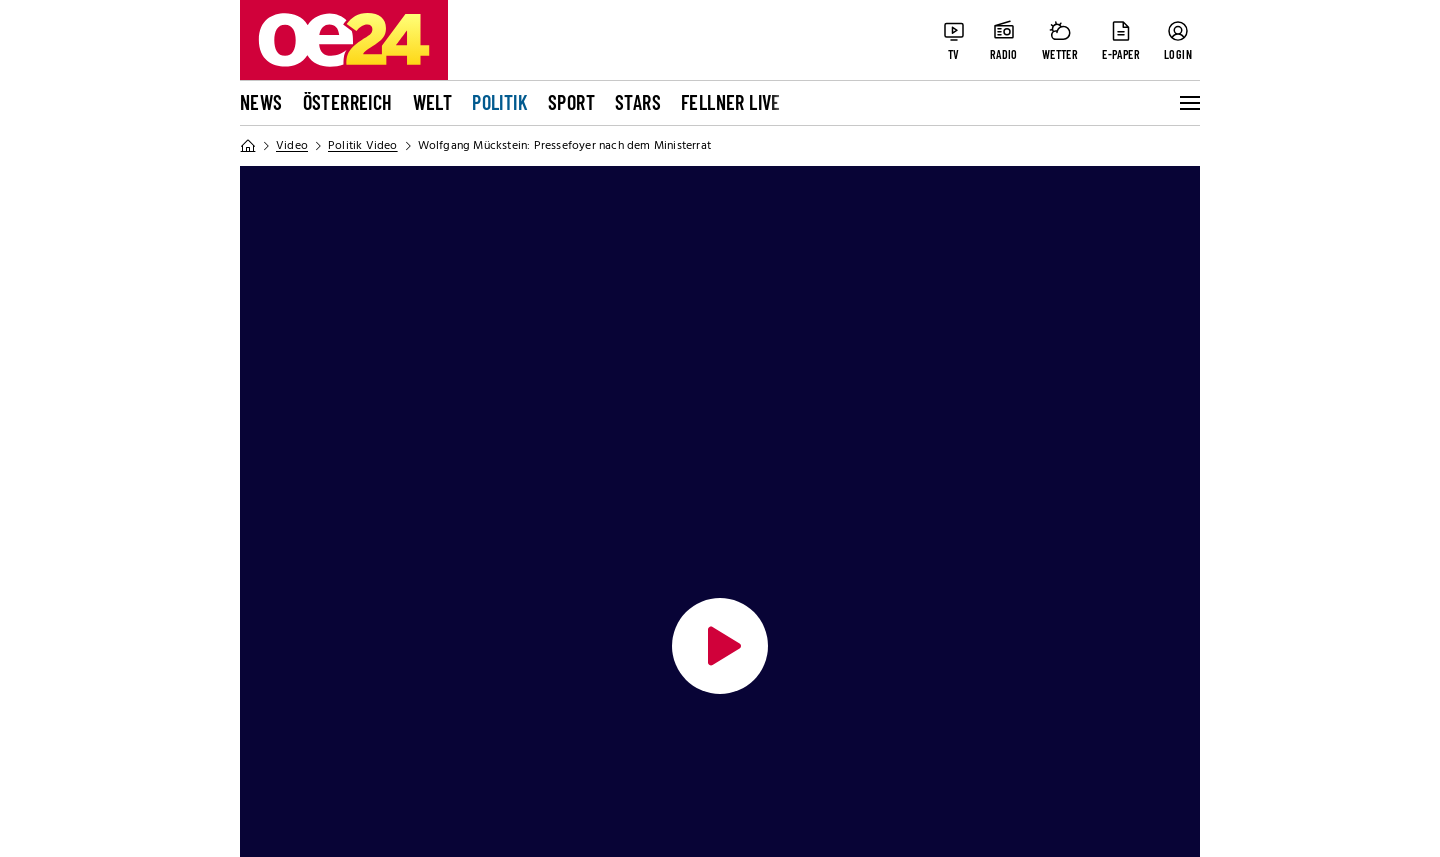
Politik (500, 102)
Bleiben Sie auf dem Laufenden (1008, 572)
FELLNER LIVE (731, 102)
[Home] (248, 146)
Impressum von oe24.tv (320, 781)
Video (292, 146)
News (261, 102)
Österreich (348, 102)
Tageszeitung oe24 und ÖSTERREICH (697, 572)
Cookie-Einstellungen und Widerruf (361, 709)
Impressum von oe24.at (320, 757)
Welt (433, 102)
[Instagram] (968, 641)
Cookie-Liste (283, 685)
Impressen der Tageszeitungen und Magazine (688, 745)
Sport (571, 102)
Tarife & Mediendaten (642, 661)
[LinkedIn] (1080, 641)
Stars (638, 102)
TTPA (585, 781)
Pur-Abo (268, 733)
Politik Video (363, 146)
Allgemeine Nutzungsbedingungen (360, 637)
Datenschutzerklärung (316, 661)
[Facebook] (912, 641)
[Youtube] (1024, 641)
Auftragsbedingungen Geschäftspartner (705, 637)
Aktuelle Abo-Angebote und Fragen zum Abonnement (707, 697)
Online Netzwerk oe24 (318, 572)
